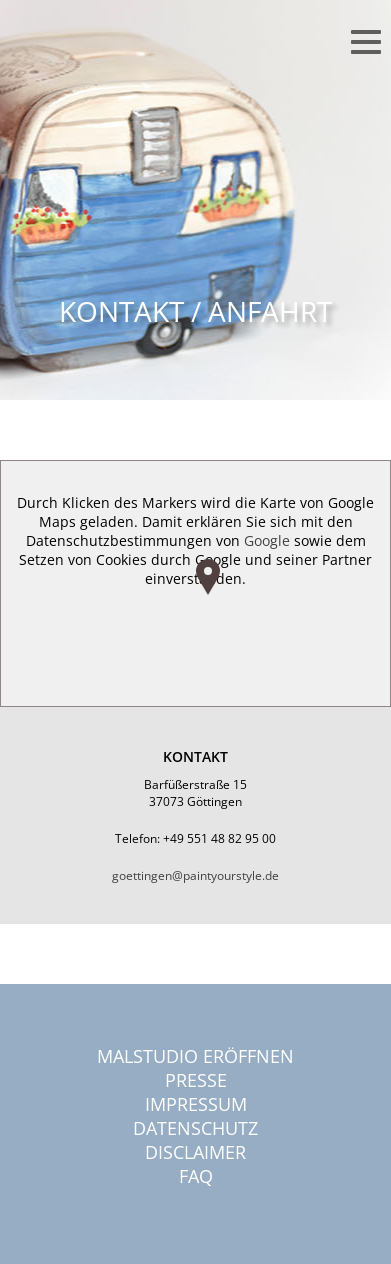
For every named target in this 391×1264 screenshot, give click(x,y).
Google (267, 540)
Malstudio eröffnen (195, 1056)
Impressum (196, 1104)
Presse (196, 1080)
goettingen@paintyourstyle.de (195, 875)
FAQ (196, 1176)
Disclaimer (195, 1152)
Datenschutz (195, 1128)
